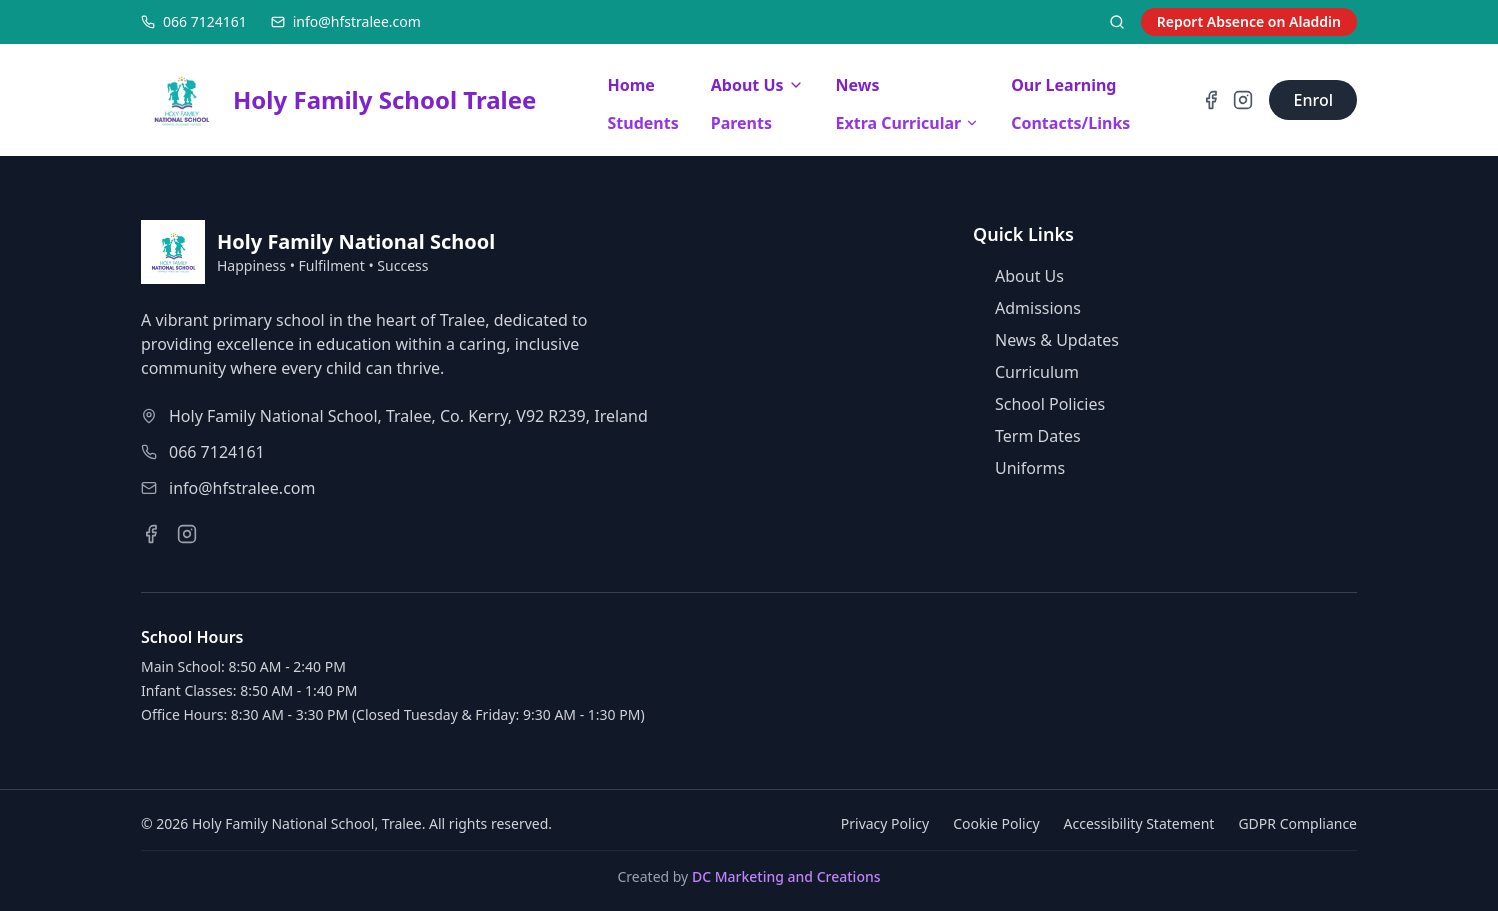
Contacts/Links (1070, 123)
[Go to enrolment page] (1313, 100)
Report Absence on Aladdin (1249, 21)
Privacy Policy (885, 823)
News (858, 85)
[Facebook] (1211, 100)
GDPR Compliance (1297, 823)
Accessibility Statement (1139, 823)
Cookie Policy (996, 823)
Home (631, 85)
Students (643, 123)
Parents (741, 123)
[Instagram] (1243, 100)
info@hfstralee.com (242, 488)
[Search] (1117, 22)
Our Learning (1063, 85)
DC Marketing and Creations (786, 876)
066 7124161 (217, 452)
